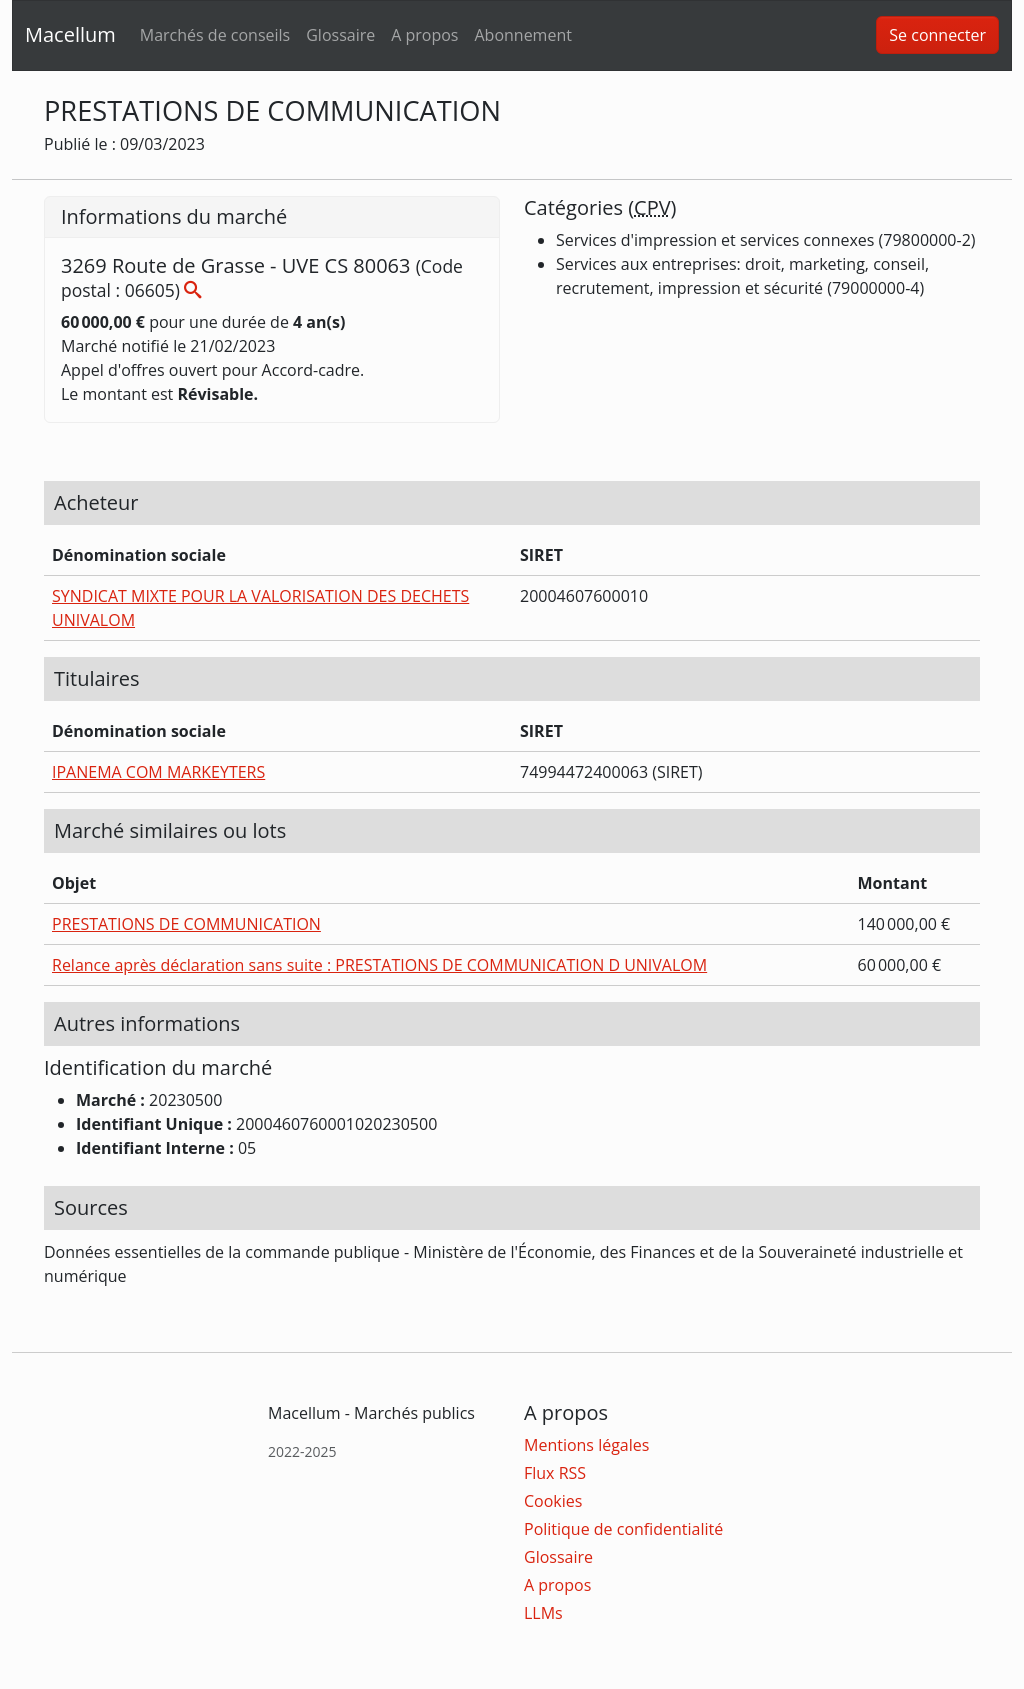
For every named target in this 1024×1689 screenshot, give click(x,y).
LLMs (543, 1613)
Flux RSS (555, 1473)
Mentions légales (586, 1445)
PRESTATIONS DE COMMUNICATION (186, 924)
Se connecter (937, 35)
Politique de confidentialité (623, 1529)
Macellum (70, 34)
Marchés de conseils (215, 35)
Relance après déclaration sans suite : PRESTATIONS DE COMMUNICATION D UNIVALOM (379, 965)
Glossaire (340, 35)
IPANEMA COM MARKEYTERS (158, 772)
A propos (424, 35)
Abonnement (522, 35)
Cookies (553, 1501)
